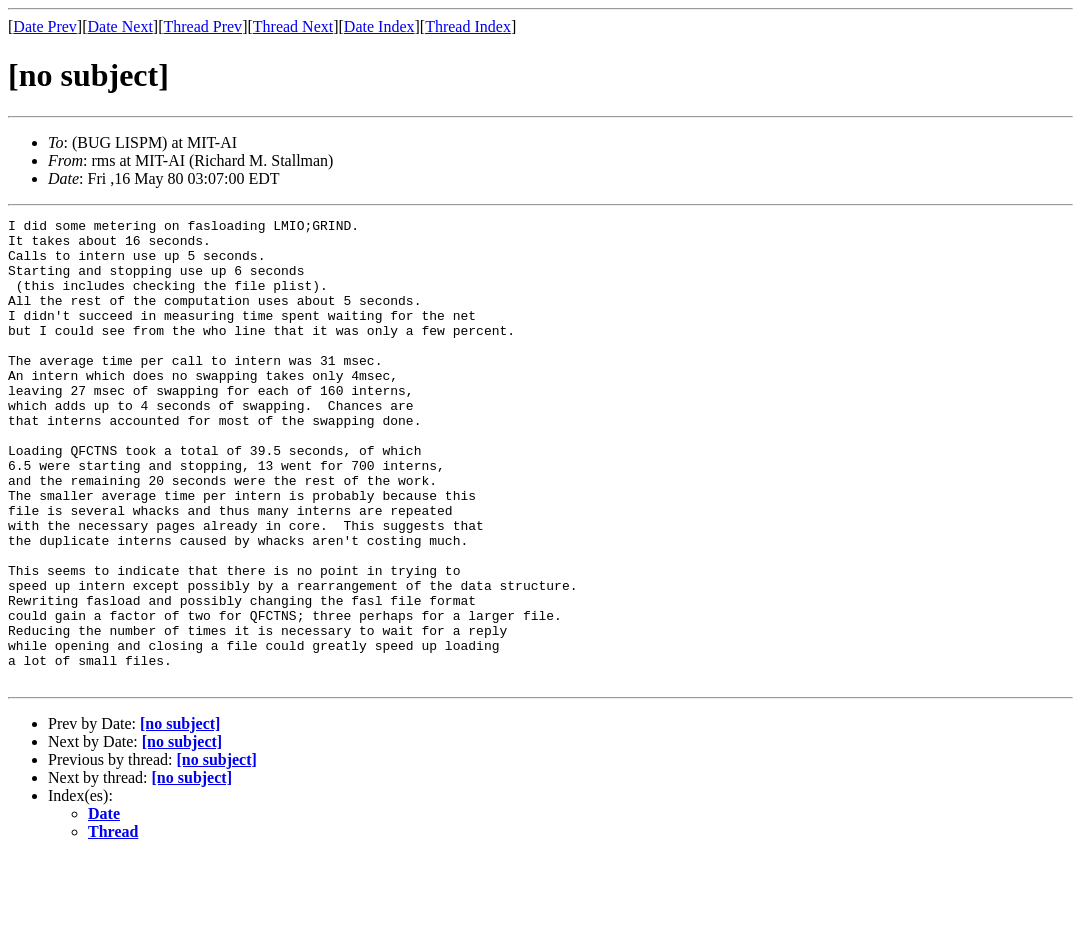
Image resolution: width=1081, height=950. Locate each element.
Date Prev (45, 26)
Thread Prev (202, 26)
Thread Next (293, 26)
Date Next (120, 26)
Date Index (379, 26)
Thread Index (468, 26)
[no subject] (180, 816)
